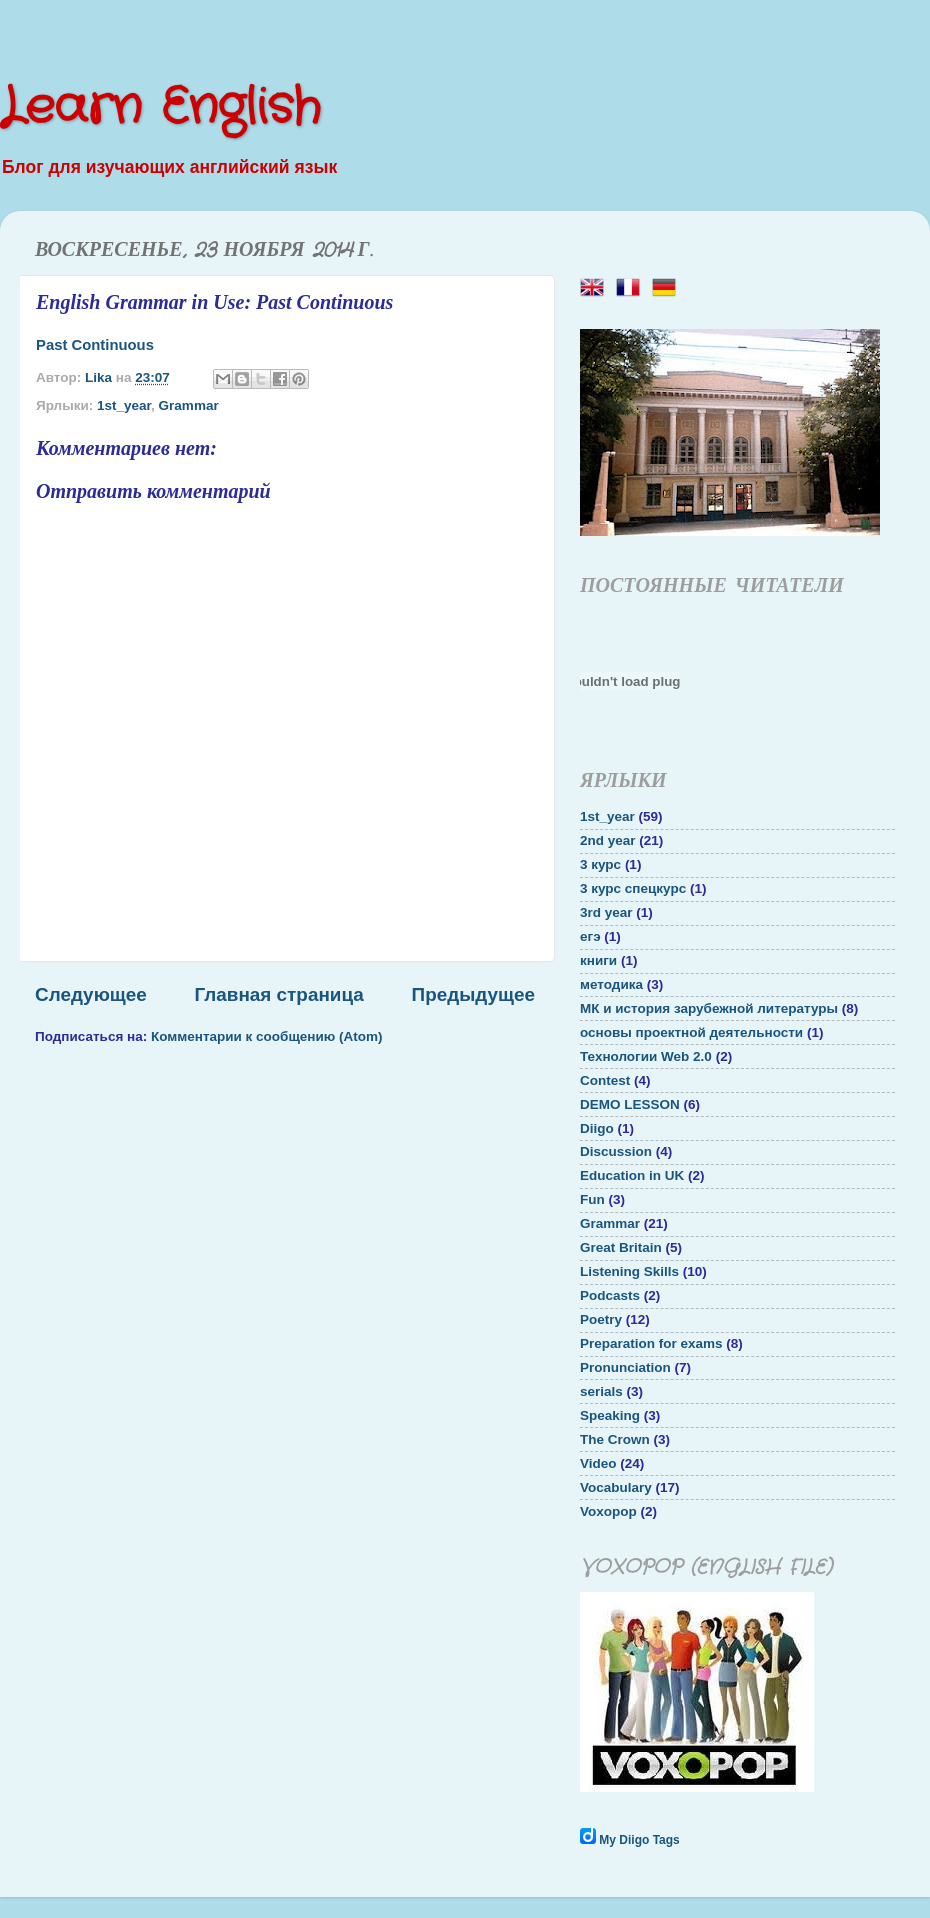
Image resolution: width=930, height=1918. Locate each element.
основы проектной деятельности (691, 1032)
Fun (592, 1199)
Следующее (91, 994)
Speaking (610, 1415)
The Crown (615, 1439)
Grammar (189, 405)
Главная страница (279, 994)
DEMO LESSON (630, 1104)
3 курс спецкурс (633, 888)
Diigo (597, 1128)
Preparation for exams (651, 1343)
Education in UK (632, 1175)
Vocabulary (616, 1487)
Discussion (616, 1151)
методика (611, 984)
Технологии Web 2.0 (646, 1056)
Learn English (160, 108)
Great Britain (621, 1247)
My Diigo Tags (639, 1840)
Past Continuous (95, 345)
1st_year (124, 405)
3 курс (600, 864)
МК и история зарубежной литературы (709, 1008)
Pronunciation (625, 1367)
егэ (590, 936)
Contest (605, 1080)
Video (598, 1463)
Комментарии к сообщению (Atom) (267, 1036)
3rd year (606, 912)
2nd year (608, 840)
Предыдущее (473, 994)
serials (601, 1391)
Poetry (601, 1319)
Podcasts (610, 1295)
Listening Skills (629, 1271)
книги (598, 960)
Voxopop (608, 1511)
